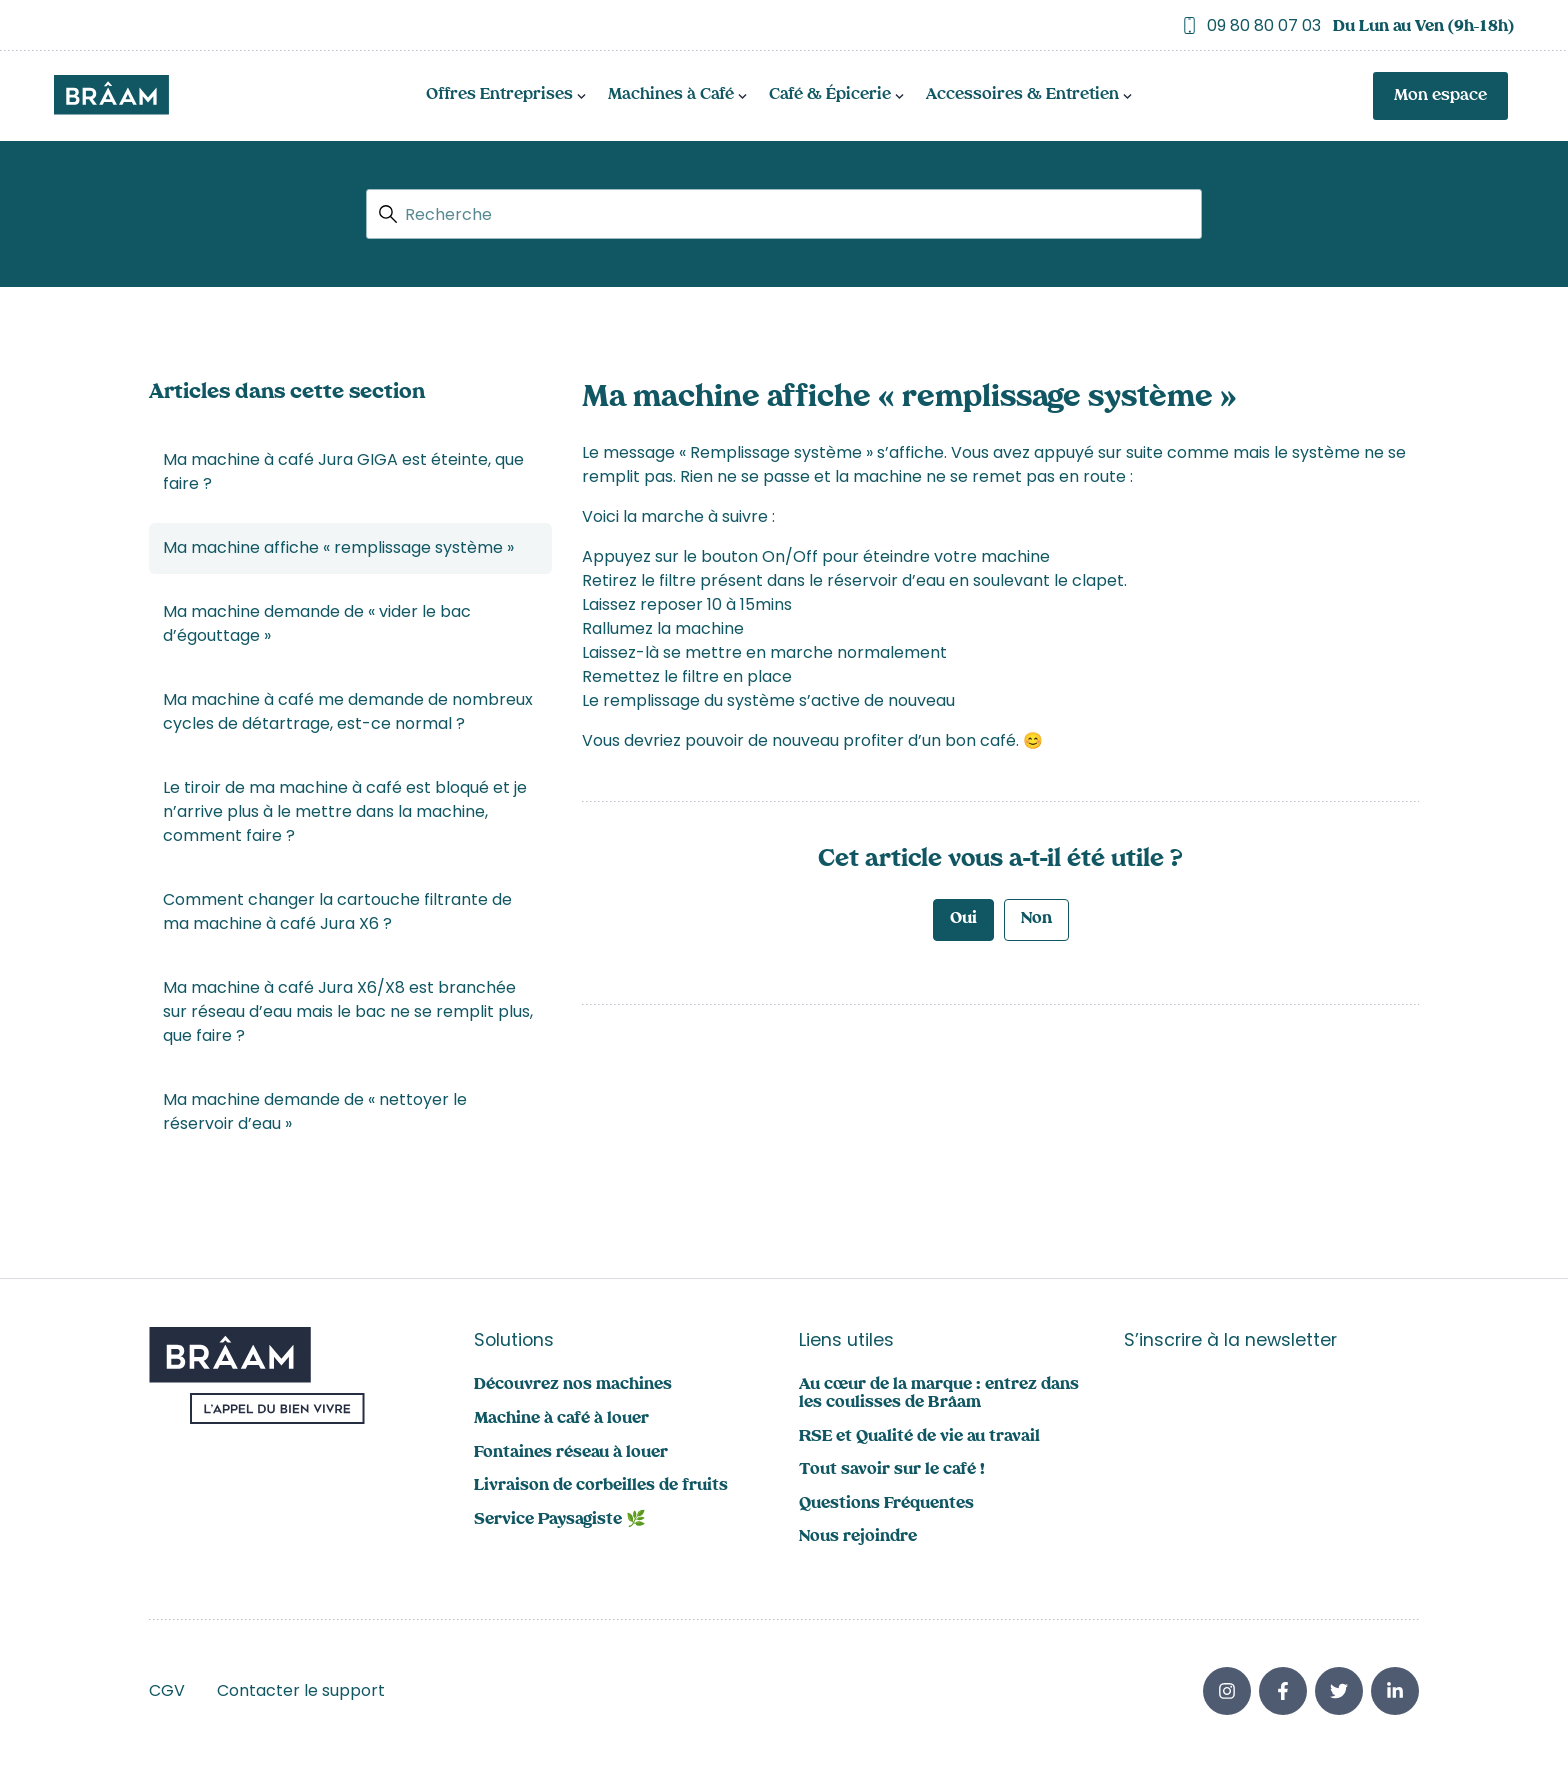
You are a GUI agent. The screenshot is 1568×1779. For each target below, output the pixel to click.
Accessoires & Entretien (1022, 95)
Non (1036, 919)
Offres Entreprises (499, 95)
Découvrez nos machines (573, 1385)
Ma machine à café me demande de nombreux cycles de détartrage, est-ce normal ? (348, 711)
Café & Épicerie (830, 95)
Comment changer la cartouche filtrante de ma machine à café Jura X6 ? (337, 911)
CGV (167, 1690)
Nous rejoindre (858, 1537)
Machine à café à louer (561, 1419)
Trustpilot (92, 25)
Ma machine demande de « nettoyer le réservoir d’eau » (315, 1111)
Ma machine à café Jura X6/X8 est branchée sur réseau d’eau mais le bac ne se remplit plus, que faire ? (348, 1011)
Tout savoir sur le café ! (892, 1470)
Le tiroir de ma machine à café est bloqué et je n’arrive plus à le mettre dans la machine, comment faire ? (345, 811)
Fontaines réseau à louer (571, 1453)
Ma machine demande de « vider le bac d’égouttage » (317, 623)
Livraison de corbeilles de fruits (601, 1486)
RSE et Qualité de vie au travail (919, 1437)
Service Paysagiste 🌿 (560, 1520)
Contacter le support (301, 1690)
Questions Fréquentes (886, 1504)
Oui (963, 919)
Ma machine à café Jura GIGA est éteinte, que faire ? (343, 471)
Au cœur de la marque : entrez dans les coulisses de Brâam (939, 1394)
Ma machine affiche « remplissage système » (338, 547)
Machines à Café (671, 95)
